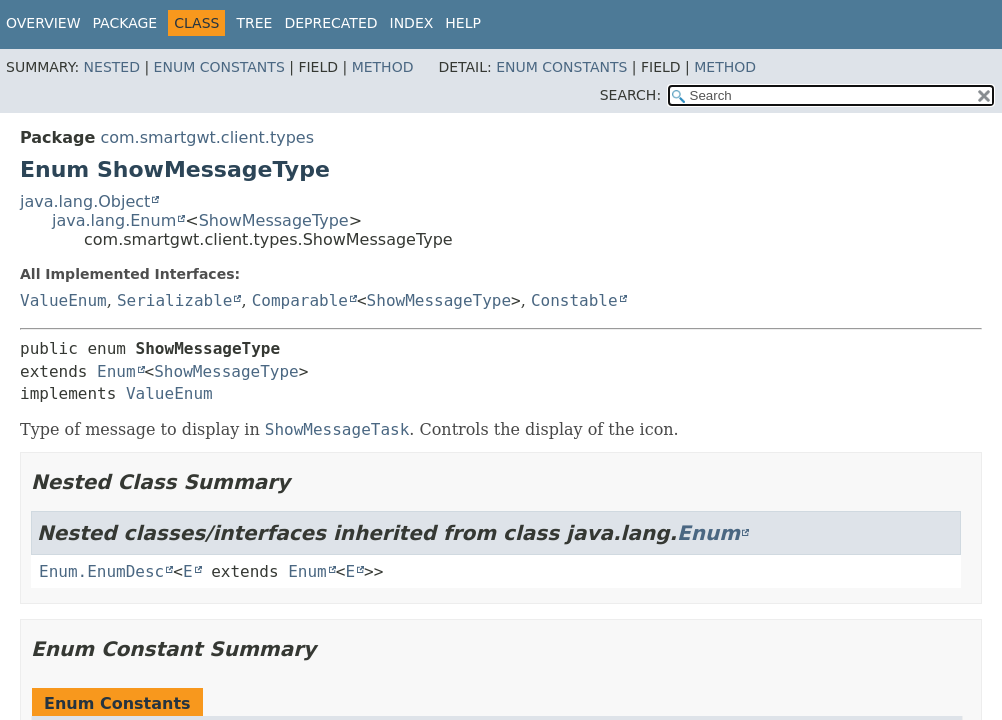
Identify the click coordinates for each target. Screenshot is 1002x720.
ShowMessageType (274, 220)
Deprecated (330, 23)
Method (383, 67)
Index (412, 23)
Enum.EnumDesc (101, 571)
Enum (116, 371)
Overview (43, 23)
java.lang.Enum (114, 220)
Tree (254, 23)
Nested (112, 67)
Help (463, 23)
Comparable (300, 300)
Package (125, 23)
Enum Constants (219, 67)
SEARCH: (630, 95)
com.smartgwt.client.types (207, 137)
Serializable (175, 300)
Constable (574, 300)
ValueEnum (63, 300)
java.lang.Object (85, 201)
